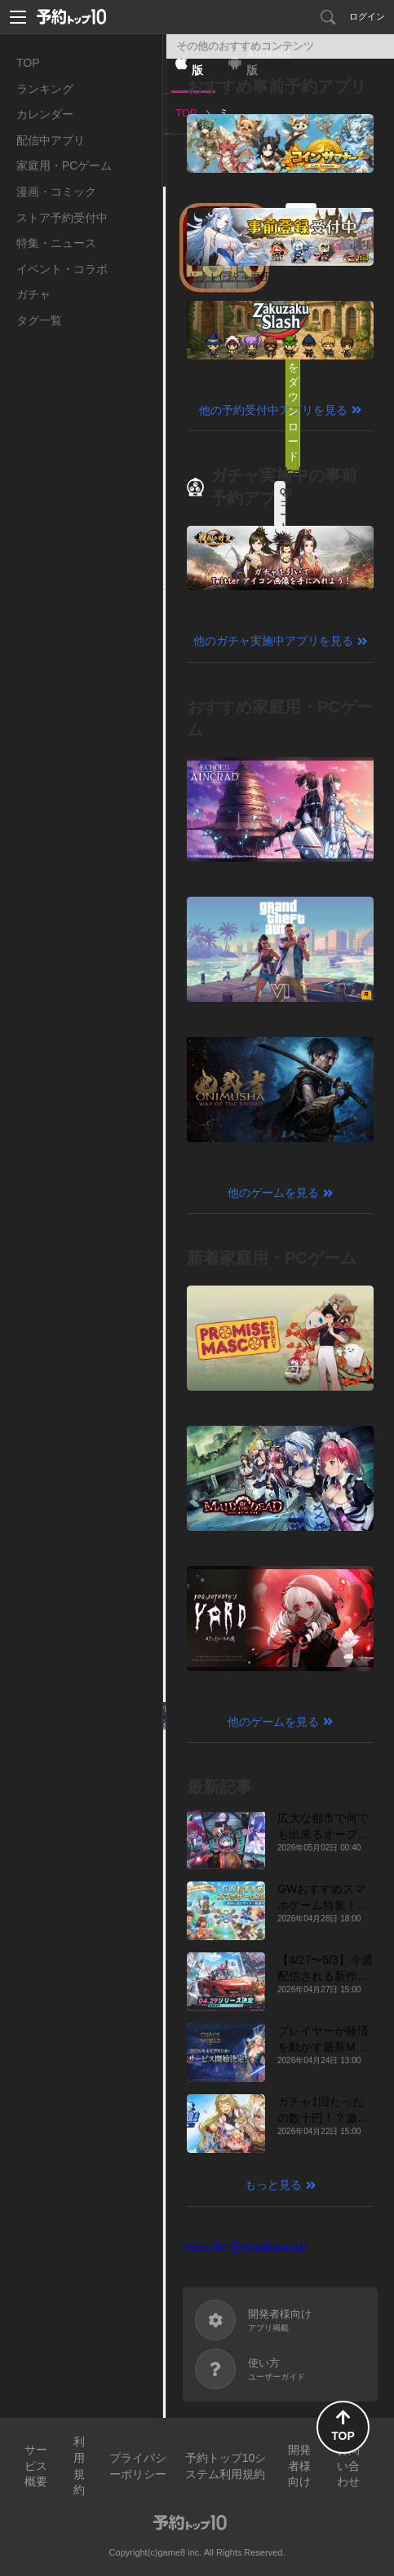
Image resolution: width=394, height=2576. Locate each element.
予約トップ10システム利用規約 (226, 2466)
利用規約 (79, 2465)
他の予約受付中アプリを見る (273, 410)
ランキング (44, 88)
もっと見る (273, 2184)
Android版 (268, 62)
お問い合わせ (348, 2465)
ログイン (367, 16)
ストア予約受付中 (62, 217)
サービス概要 (35, 2465)
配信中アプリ (50, 140)
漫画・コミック (56, 191)
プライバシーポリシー (137, 2466)
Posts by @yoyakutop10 (244, 2246)
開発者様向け (299, 2465)
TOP (28, 62)
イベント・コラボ (62, 269)
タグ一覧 (39, 320)
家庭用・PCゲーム (64, 165)
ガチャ (33, 294)
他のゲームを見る (273, 1192)
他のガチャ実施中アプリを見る (273, 640)
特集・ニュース (56, 242)
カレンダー (44, 114)
